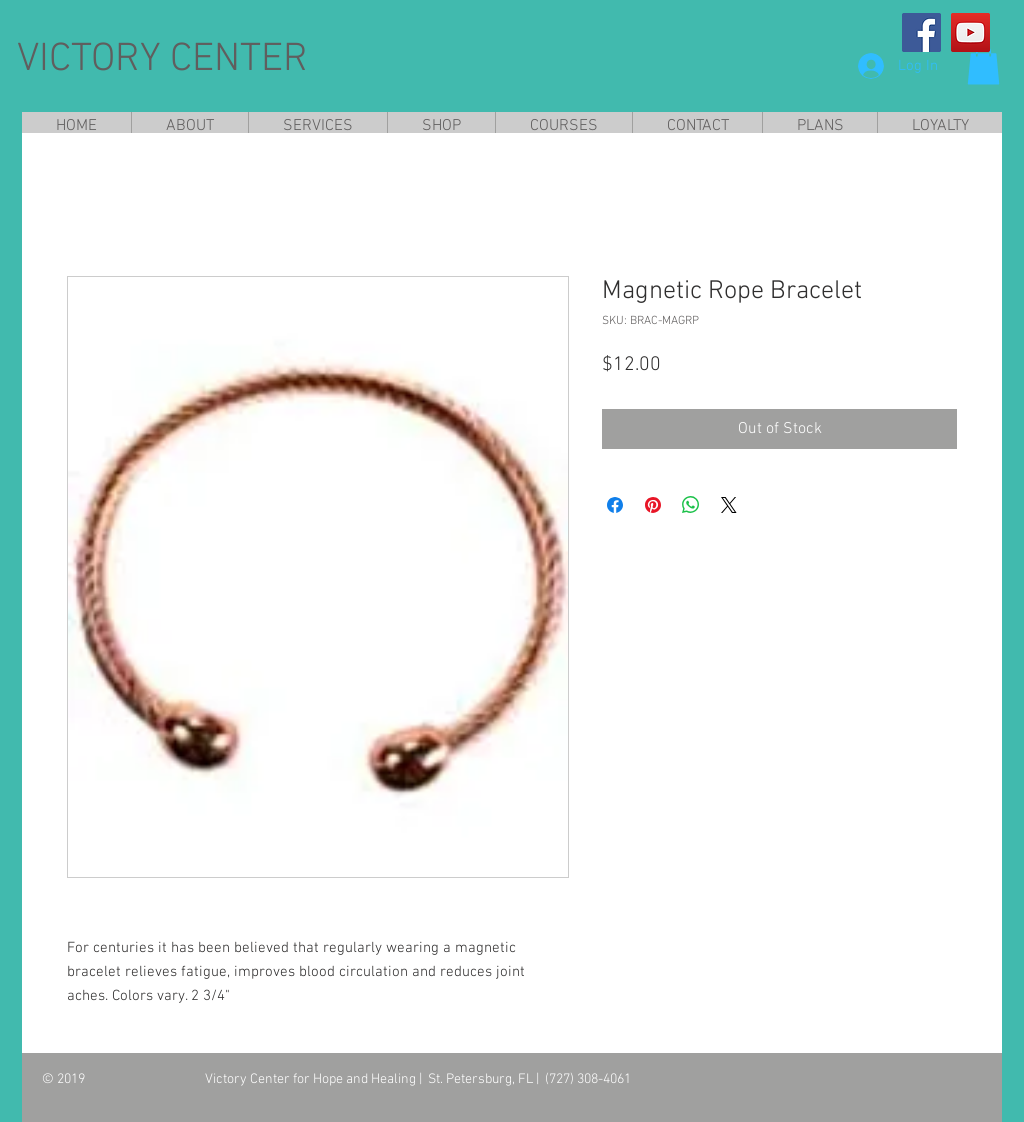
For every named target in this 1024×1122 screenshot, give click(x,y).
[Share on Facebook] (615, 505)
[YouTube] (970, 32)
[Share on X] (729, 505)
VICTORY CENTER (162, 60)
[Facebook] (921, 32)
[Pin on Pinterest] (653, 505)
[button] (983, 64)
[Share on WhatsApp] (691, 505)
